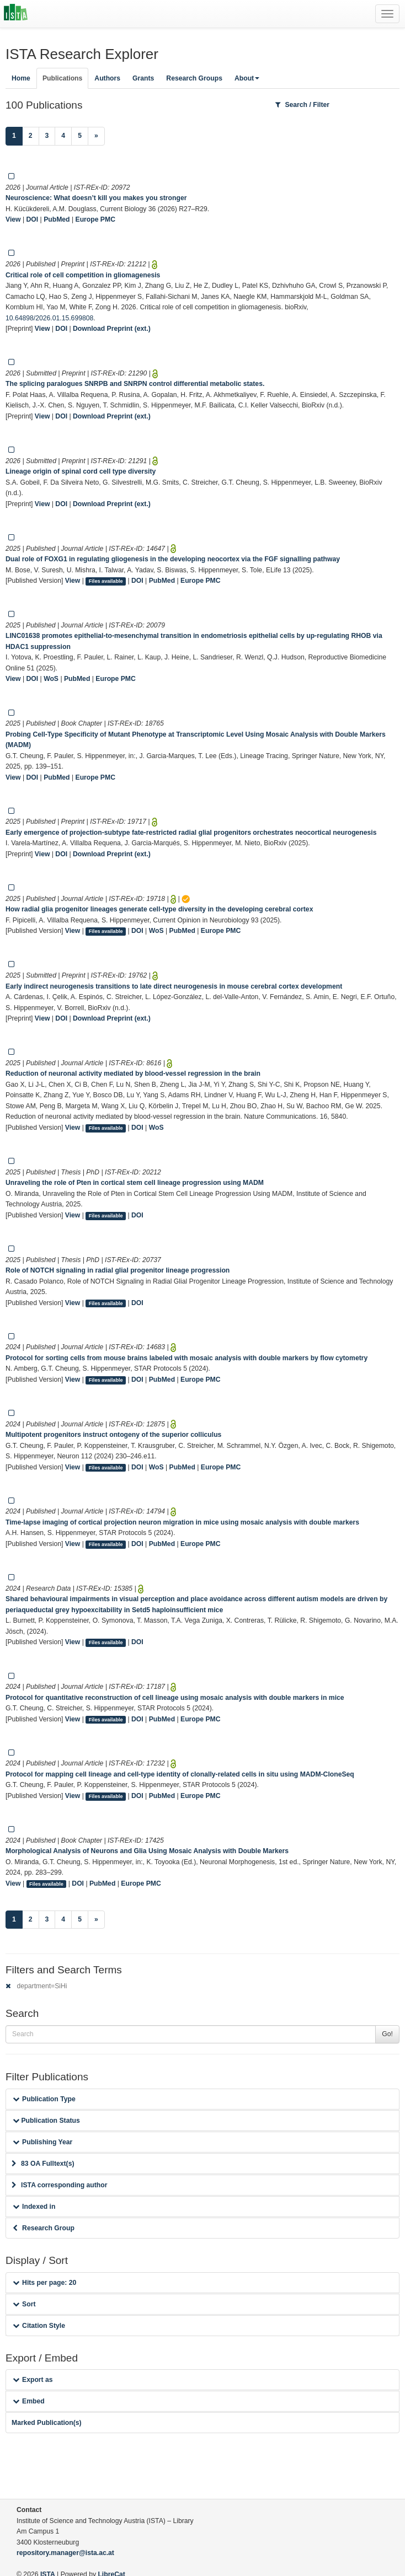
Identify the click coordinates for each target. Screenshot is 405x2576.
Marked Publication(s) (47, 2423)
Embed (29, 2401)
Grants (143, 78)
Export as (33, 2380)
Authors (107, 78)
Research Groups (194, 78)
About (247, 78)
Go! (387, 2034)
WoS (51, 679)
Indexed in (34, 2206)
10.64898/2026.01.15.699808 (49, 318)
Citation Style (39, 2326)
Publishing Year (42, 2142)
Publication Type (44, 2099)
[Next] (96, 136)
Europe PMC (95, 219)
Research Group (43, 2228)
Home (21, 78)
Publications (62, 78)
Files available (106, 581)
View (13, 219)
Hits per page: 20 (44, 2283)
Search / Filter (302, 105)
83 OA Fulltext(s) (43, 2163)
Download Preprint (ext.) (112, 328)
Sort (24, 2304)
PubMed (57, 219)
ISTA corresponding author (60, 2185)
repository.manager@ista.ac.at (65, 2553)
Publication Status (46, 2120)
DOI (32, 219)
